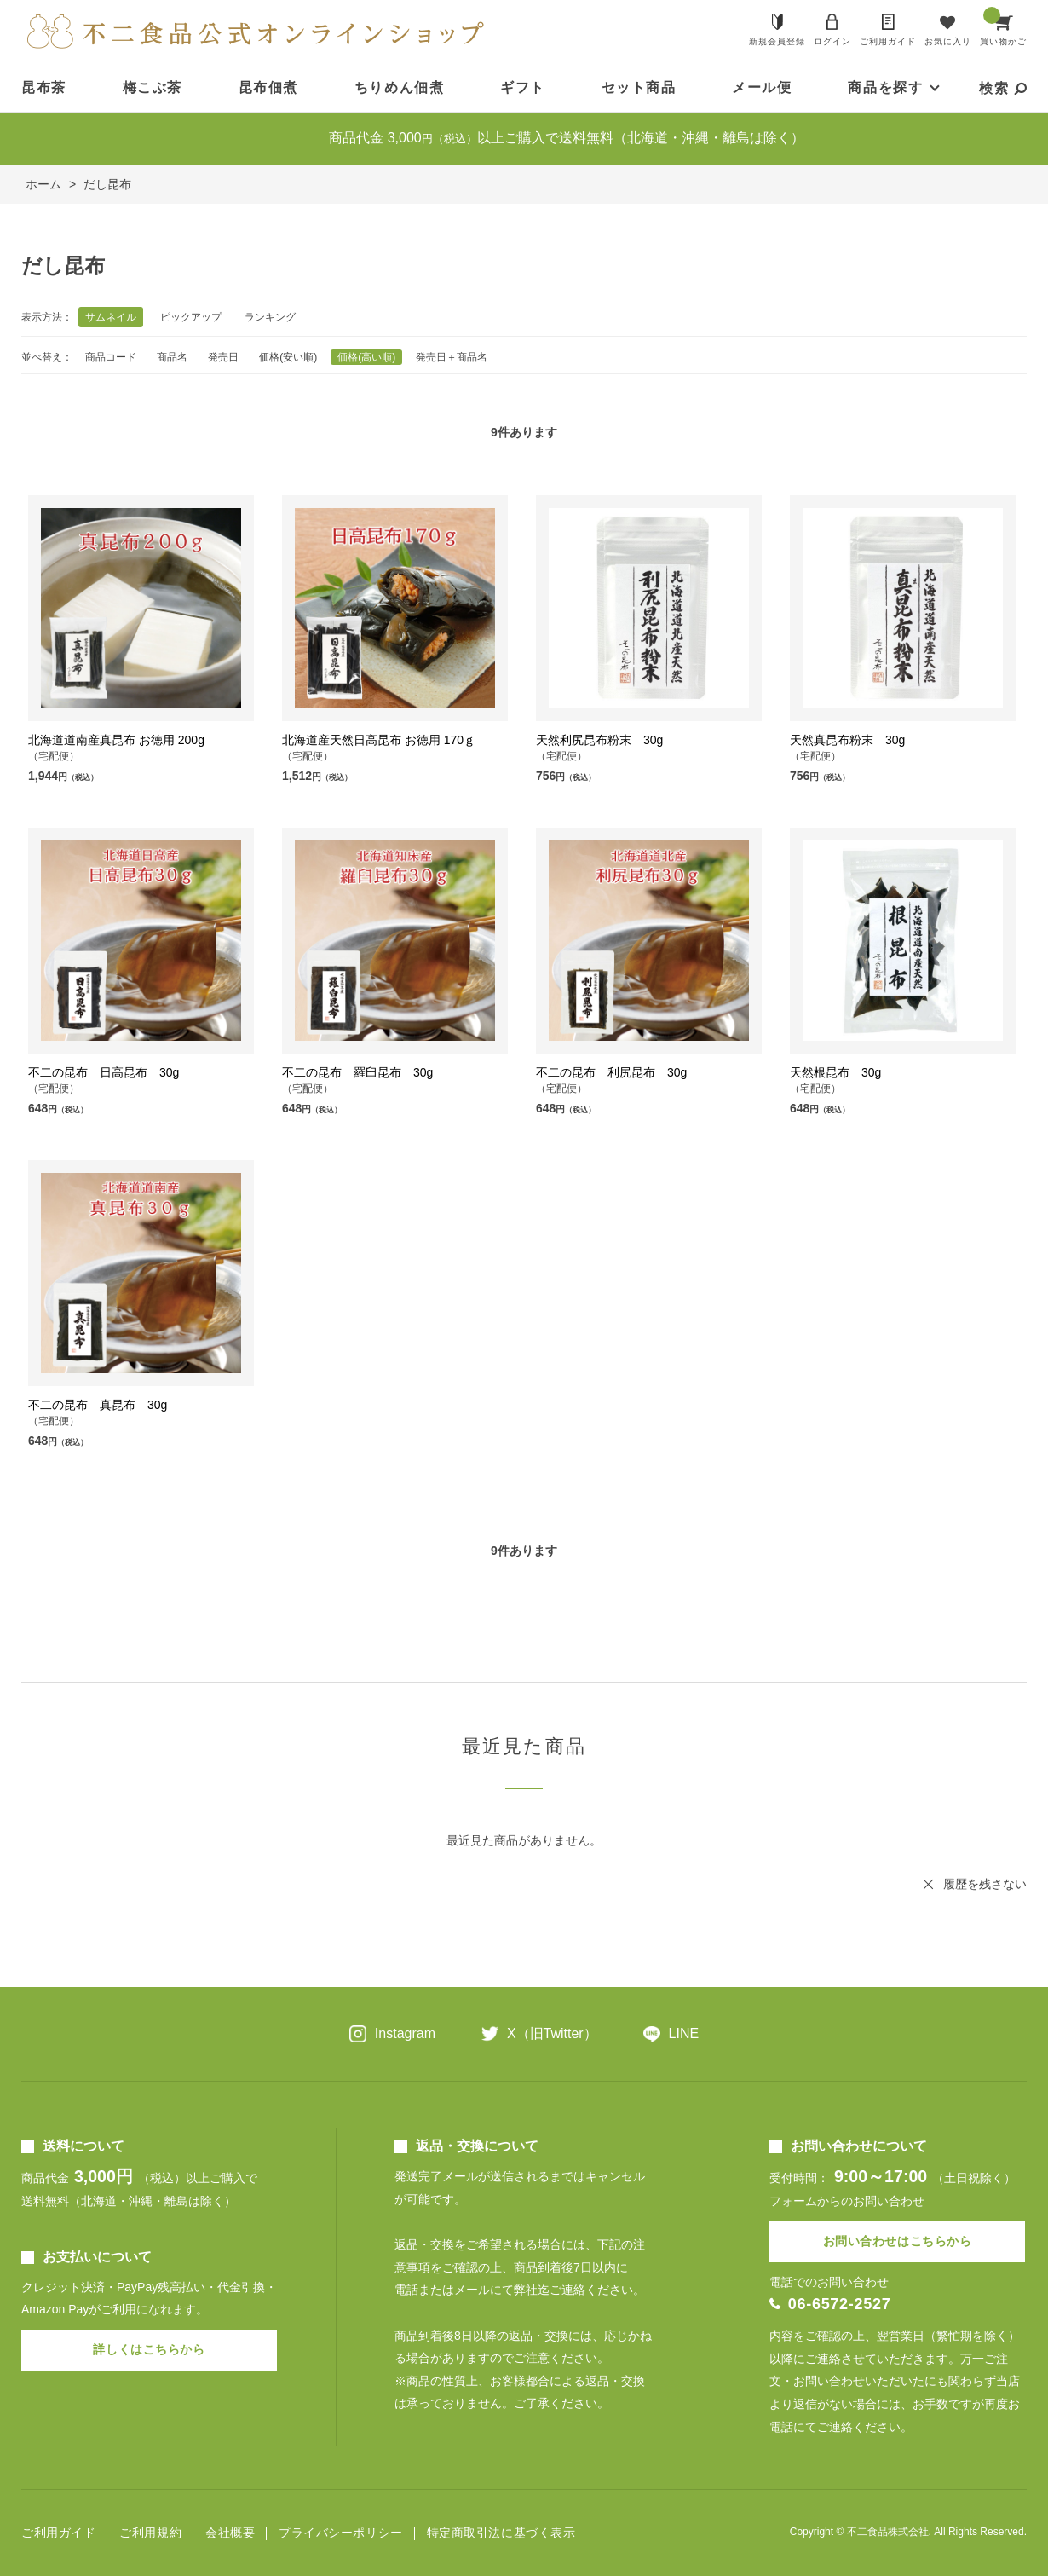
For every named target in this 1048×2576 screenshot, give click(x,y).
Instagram (405, 2033)
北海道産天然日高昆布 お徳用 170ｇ (378, 740)
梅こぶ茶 (152, 87)
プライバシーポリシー (341, 2533)
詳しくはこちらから (148, 2349)
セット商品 (639, 87)
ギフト (522, 87)
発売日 (223, 357)
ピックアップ (191, 317)
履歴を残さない (985, 1884)
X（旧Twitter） (552, 2033)
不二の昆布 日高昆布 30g (103, 1072)
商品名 (172, 357)
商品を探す (885, 87)
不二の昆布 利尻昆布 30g (611, 1072)
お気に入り (947, 41)
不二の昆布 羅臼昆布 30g (357, 1072)
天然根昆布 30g (835, 1072)
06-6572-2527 (839, 2304)
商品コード (110, 357)
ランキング (270, 317)
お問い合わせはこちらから (897, 2241)
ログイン (832, 41)
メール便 (762, 87)
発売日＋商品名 (451, 357)
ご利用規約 (150, 2533)
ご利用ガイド (888, 41)
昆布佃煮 (268, 87)
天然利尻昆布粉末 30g (599, 740)
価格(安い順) (288, 357)
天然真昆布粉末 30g (847, 740)
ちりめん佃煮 (399, 87)
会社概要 (230, 2533)
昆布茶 (43, 87)
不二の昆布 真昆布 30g (97, 1405)
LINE (684, 2033)
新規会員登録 (777, 41)
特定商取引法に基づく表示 (501, 2533)
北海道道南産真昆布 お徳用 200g (116, 740)
